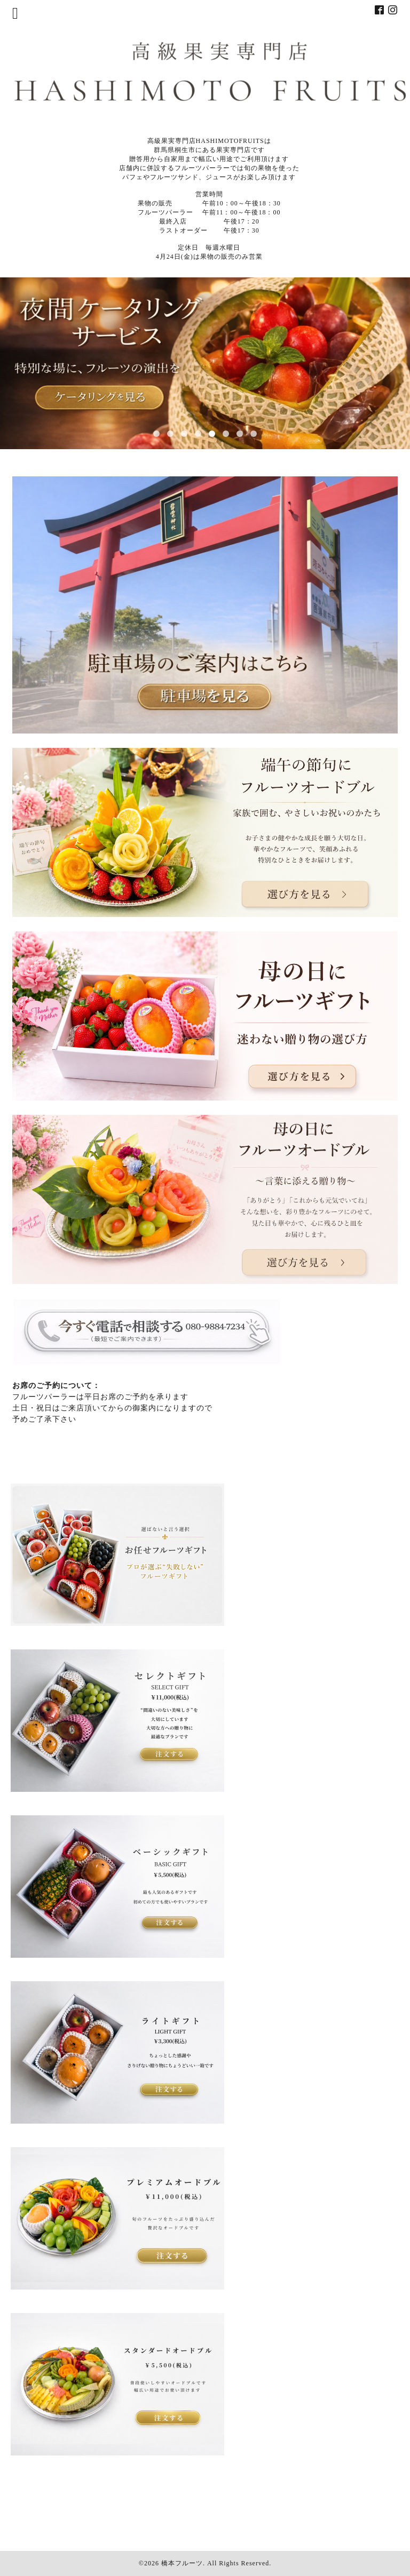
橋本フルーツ (182, 2563)
